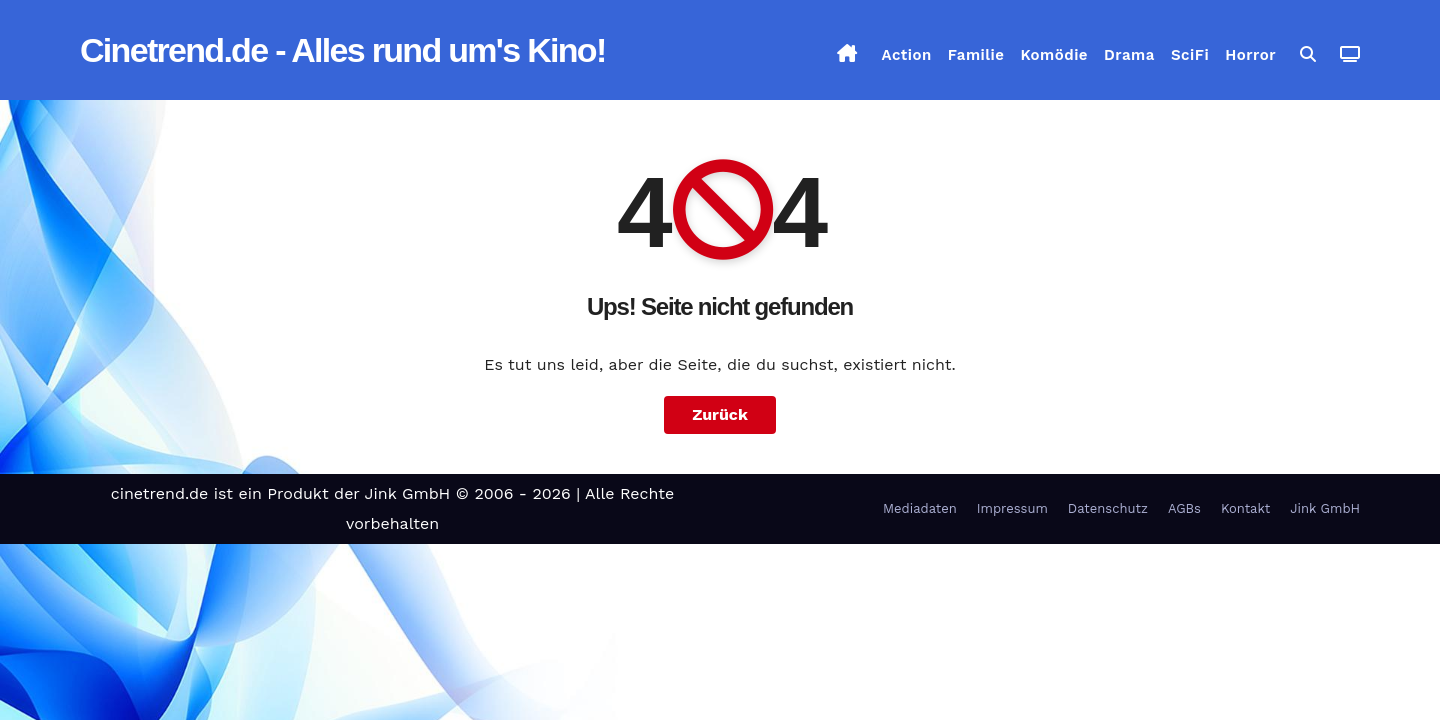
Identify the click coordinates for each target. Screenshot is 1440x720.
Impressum (1012, 508)
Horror (1250, 55)
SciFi (1190, 55)
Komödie (1055, 55)
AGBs (1184, 508)
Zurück (720, 414)
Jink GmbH (1325, 508)
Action (907, 55)
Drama (1129, 55)
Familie (976, 55)
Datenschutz (1108, 508)
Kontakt (1245, 508)
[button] (1308, 54)
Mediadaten (920, 508)
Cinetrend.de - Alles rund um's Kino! (343, 50)
